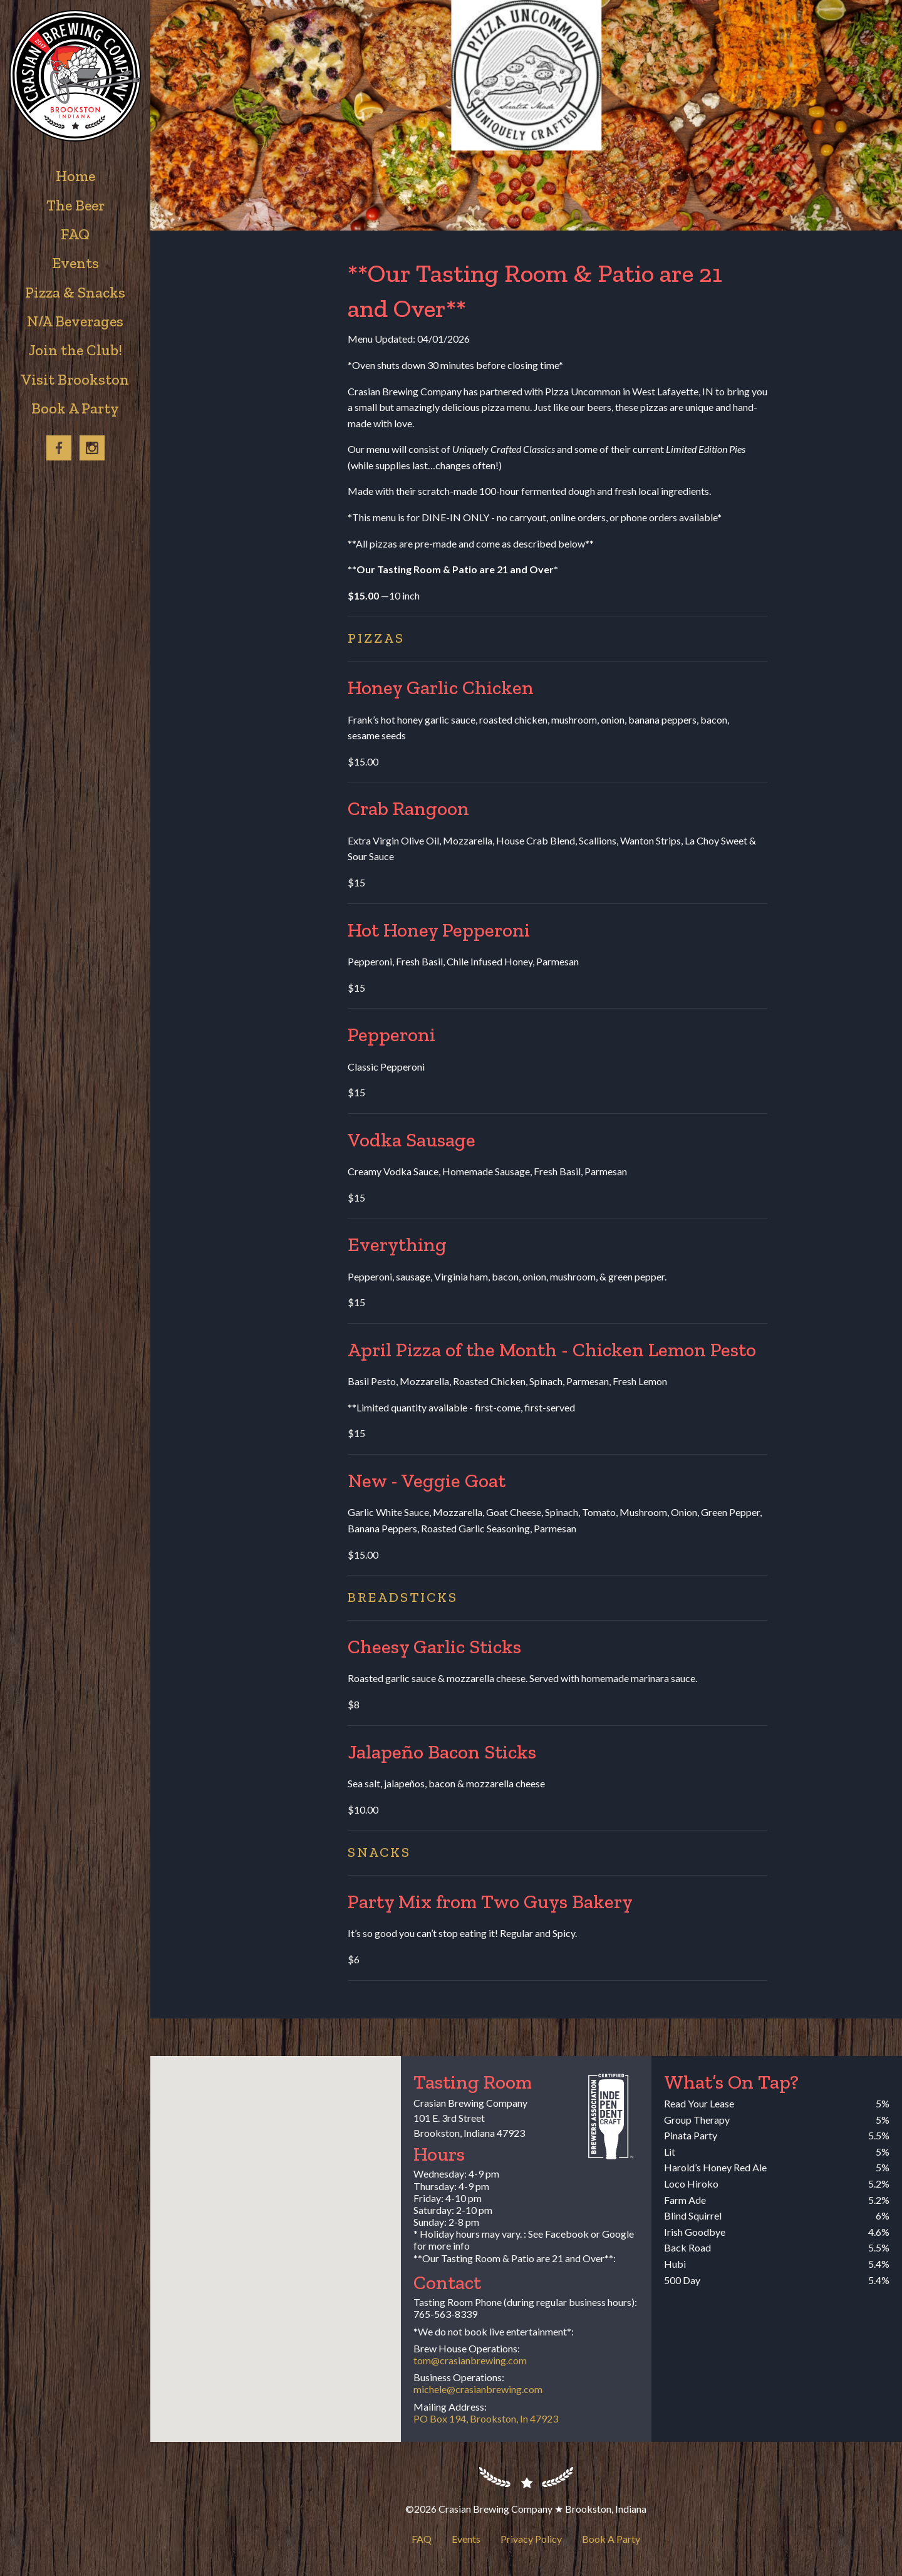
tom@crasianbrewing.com (470, 2360)
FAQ (422, 2539)
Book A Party (611, 2539)
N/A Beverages (75, 321)
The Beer (75, 205)
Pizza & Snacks (75, 292)
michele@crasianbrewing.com (477, 2389)
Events (466, 2539)
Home (75, 176)
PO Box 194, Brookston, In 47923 (485, 2418)
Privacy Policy (531, 2539)
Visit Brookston (75, 379)
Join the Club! (75, 350)
